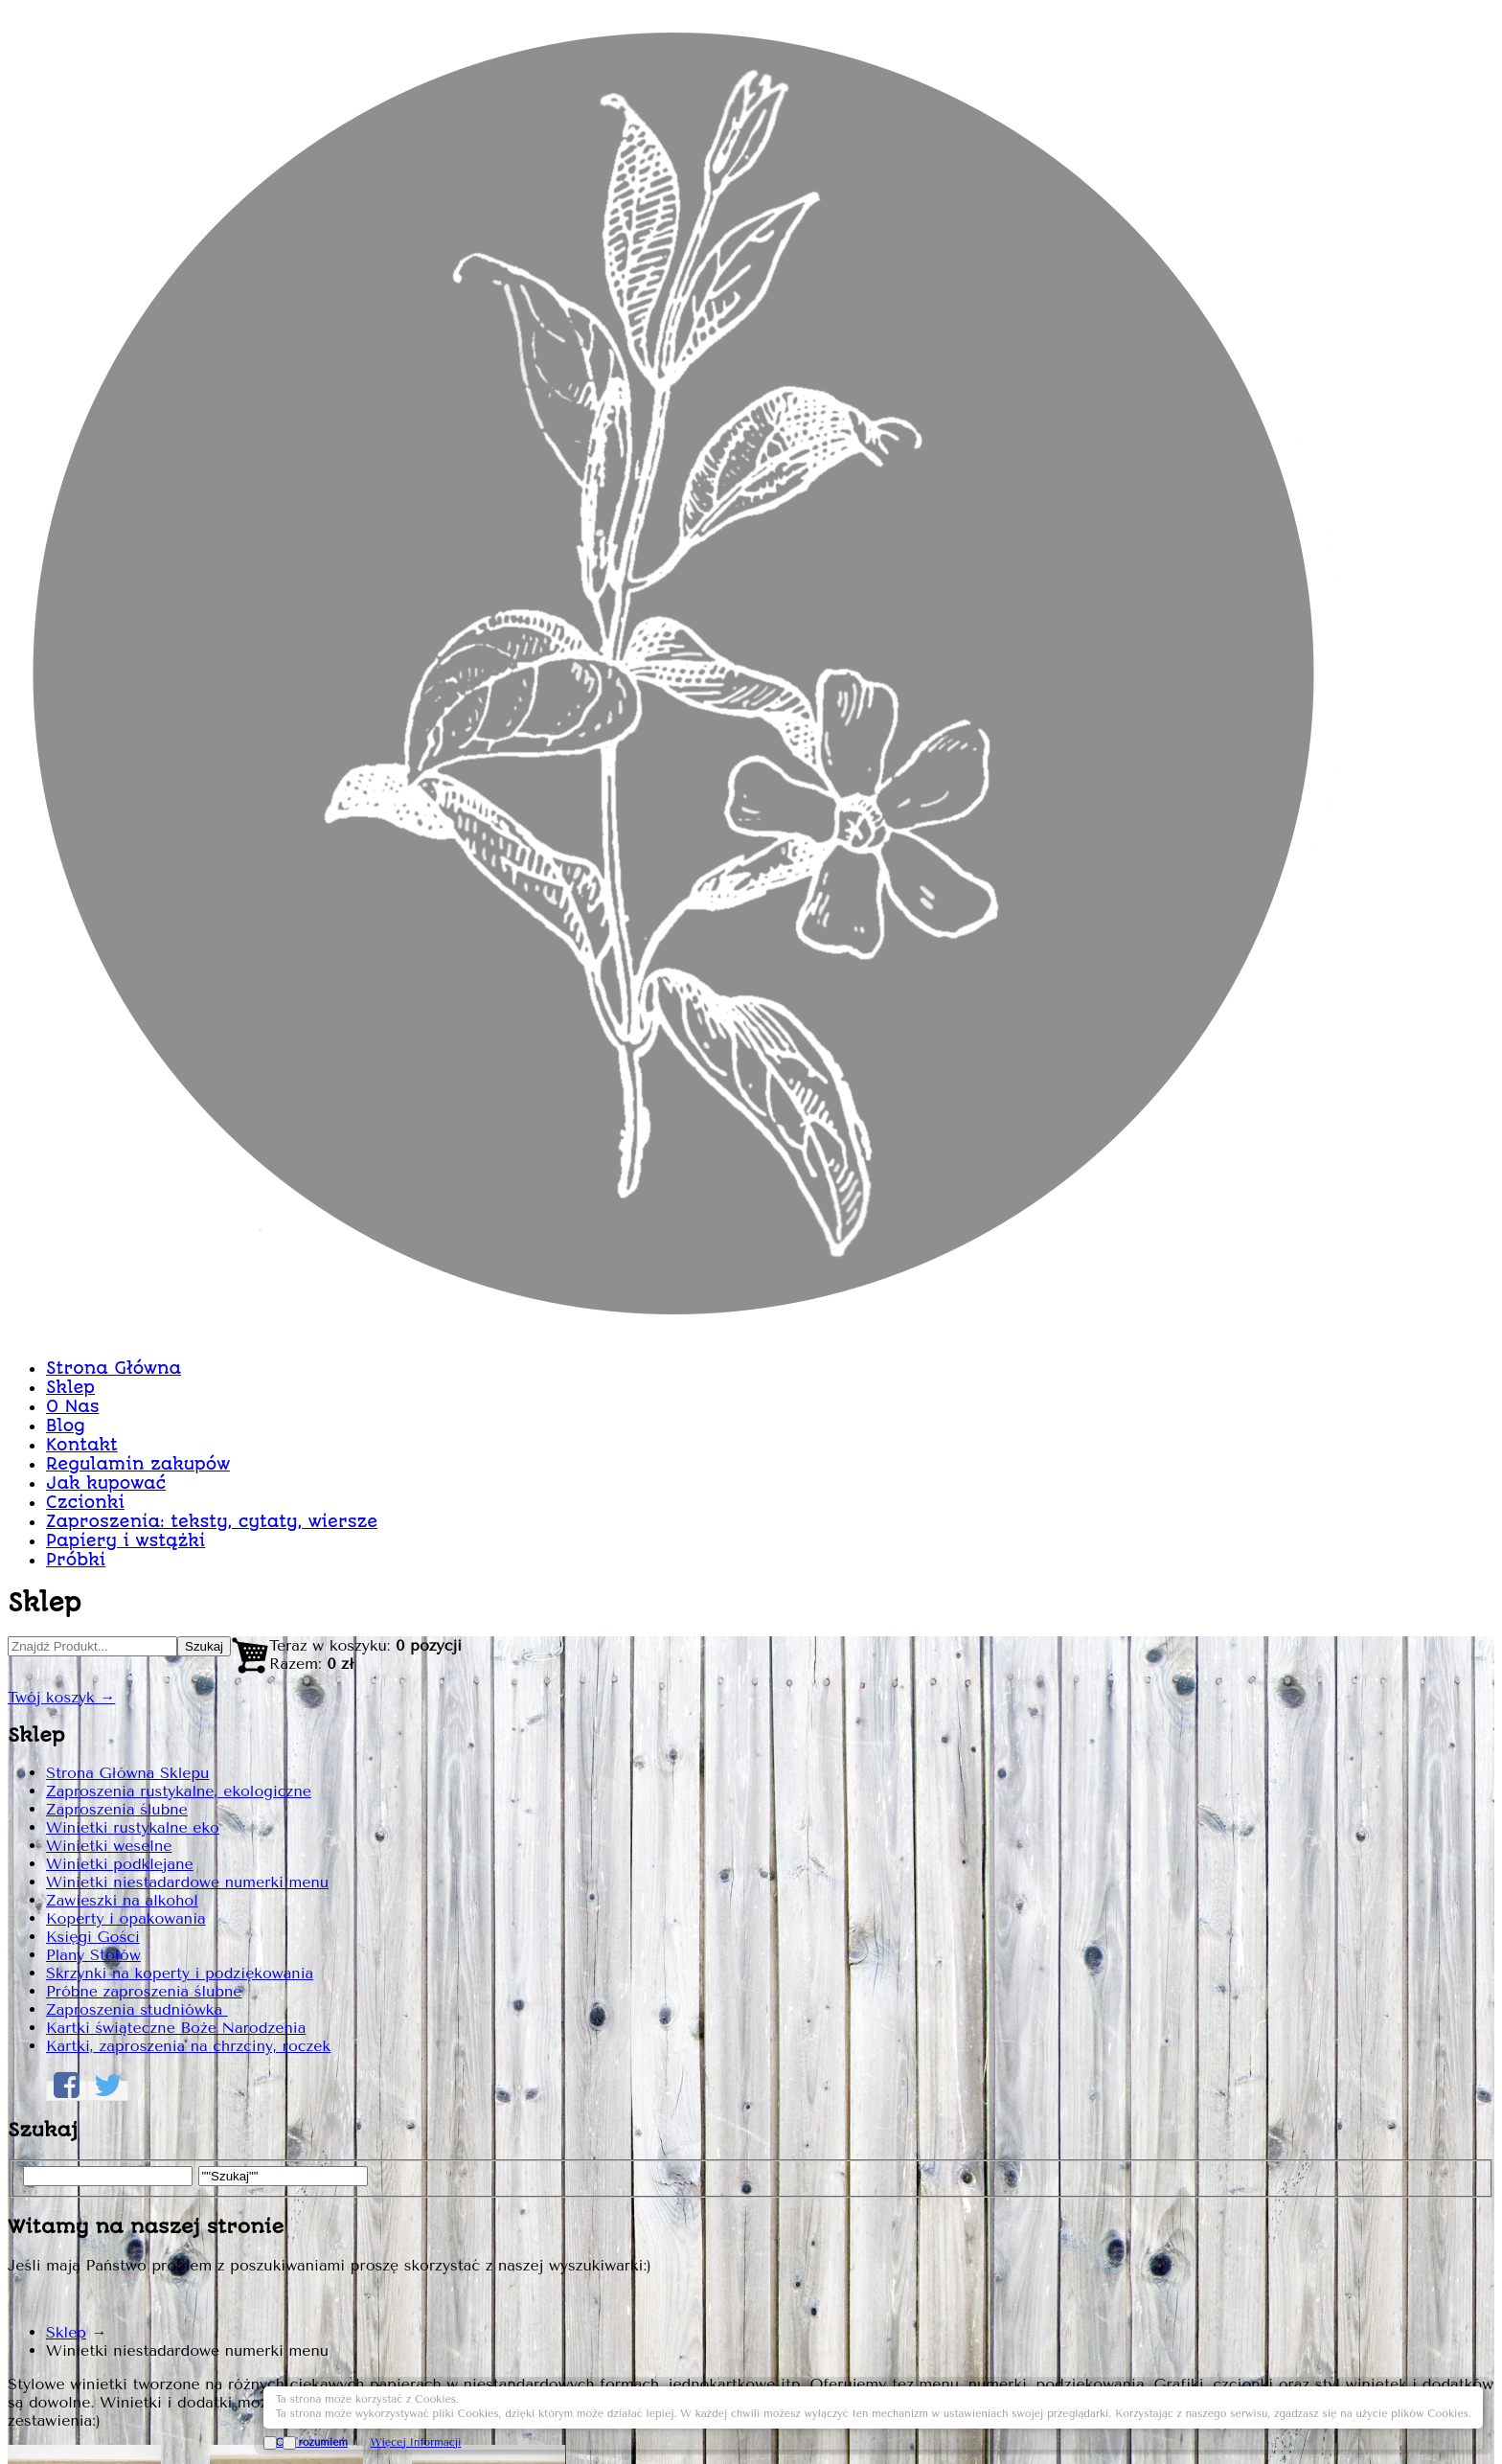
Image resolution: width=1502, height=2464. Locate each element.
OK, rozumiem (1248, 2418)
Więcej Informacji (1352, 2418)
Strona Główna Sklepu (372, 768)
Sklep (646, 504)
